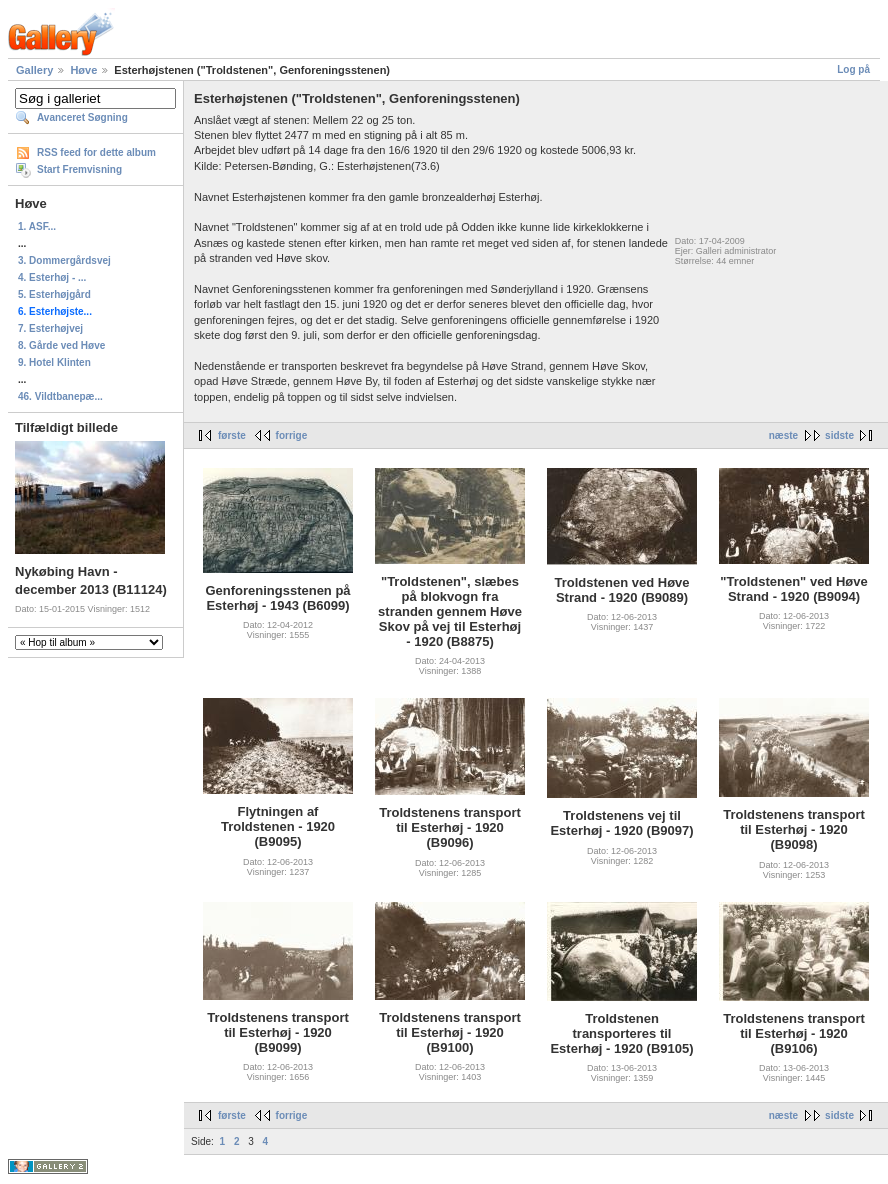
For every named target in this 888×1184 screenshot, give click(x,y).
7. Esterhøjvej (50, 328)
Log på (853, 69)
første (232, 435)
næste (783, 435)
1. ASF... (37, 226)
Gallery (34, 70)
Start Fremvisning (79, 169)
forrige (292, 435)
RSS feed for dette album (96, 152)
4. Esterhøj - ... (52, 277)
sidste (839, 435)
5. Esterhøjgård (54, 294)
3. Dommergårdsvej (64, 260)
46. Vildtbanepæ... (60, 396)
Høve (83, 70)
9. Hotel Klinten (54, 362)
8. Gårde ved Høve (61, 345)
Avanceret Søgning (82, 117)
